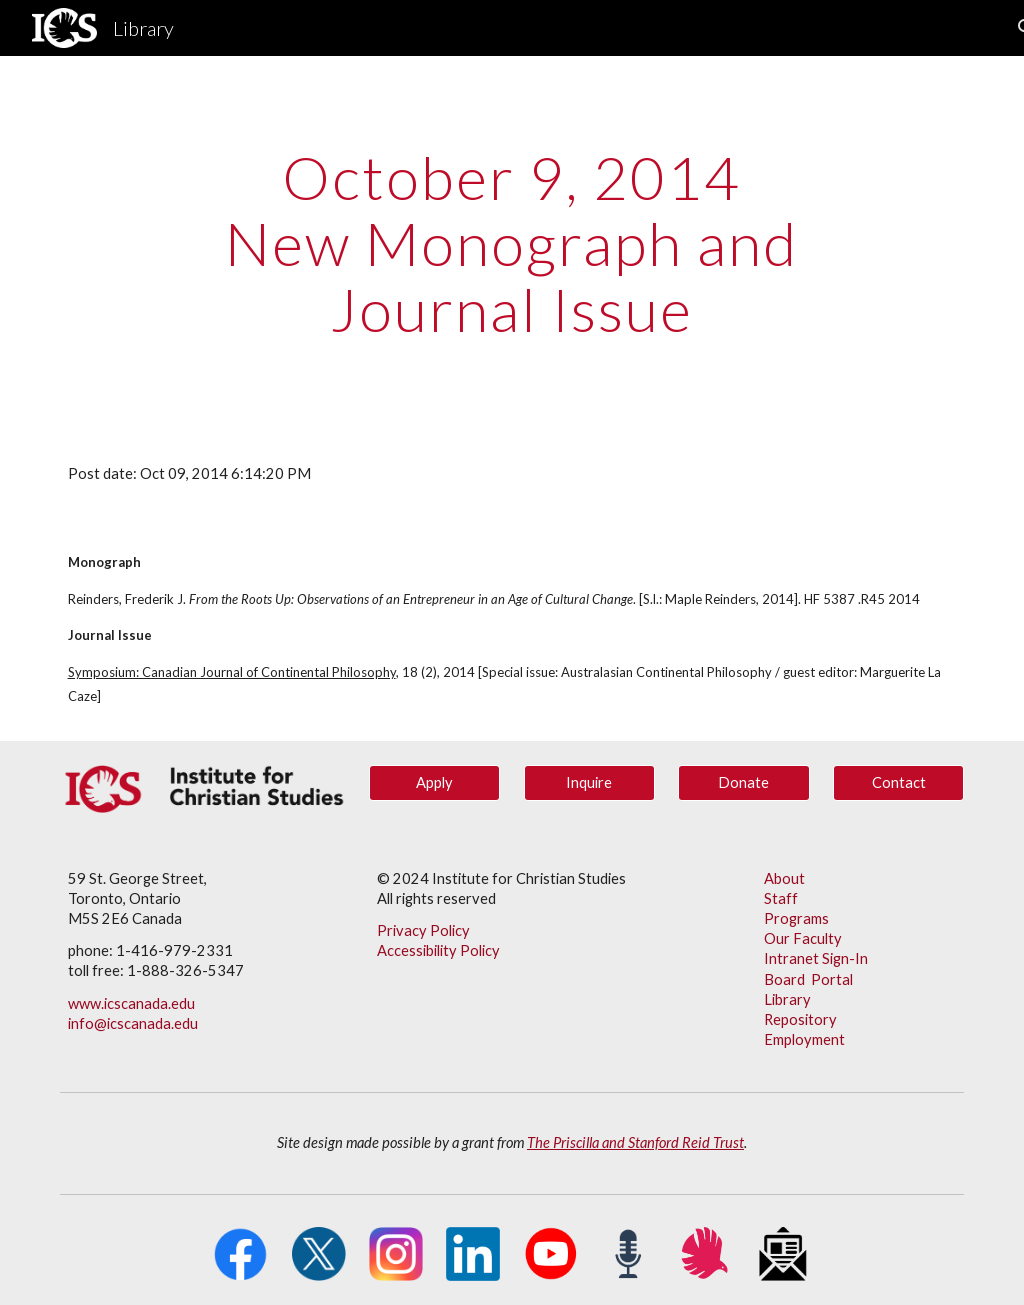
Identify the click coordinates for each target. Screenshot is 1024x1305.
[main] (511, 243)
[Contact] (898, 783)
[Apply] (434, 783)
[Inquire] (589, 783)
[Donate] (743, 783)
